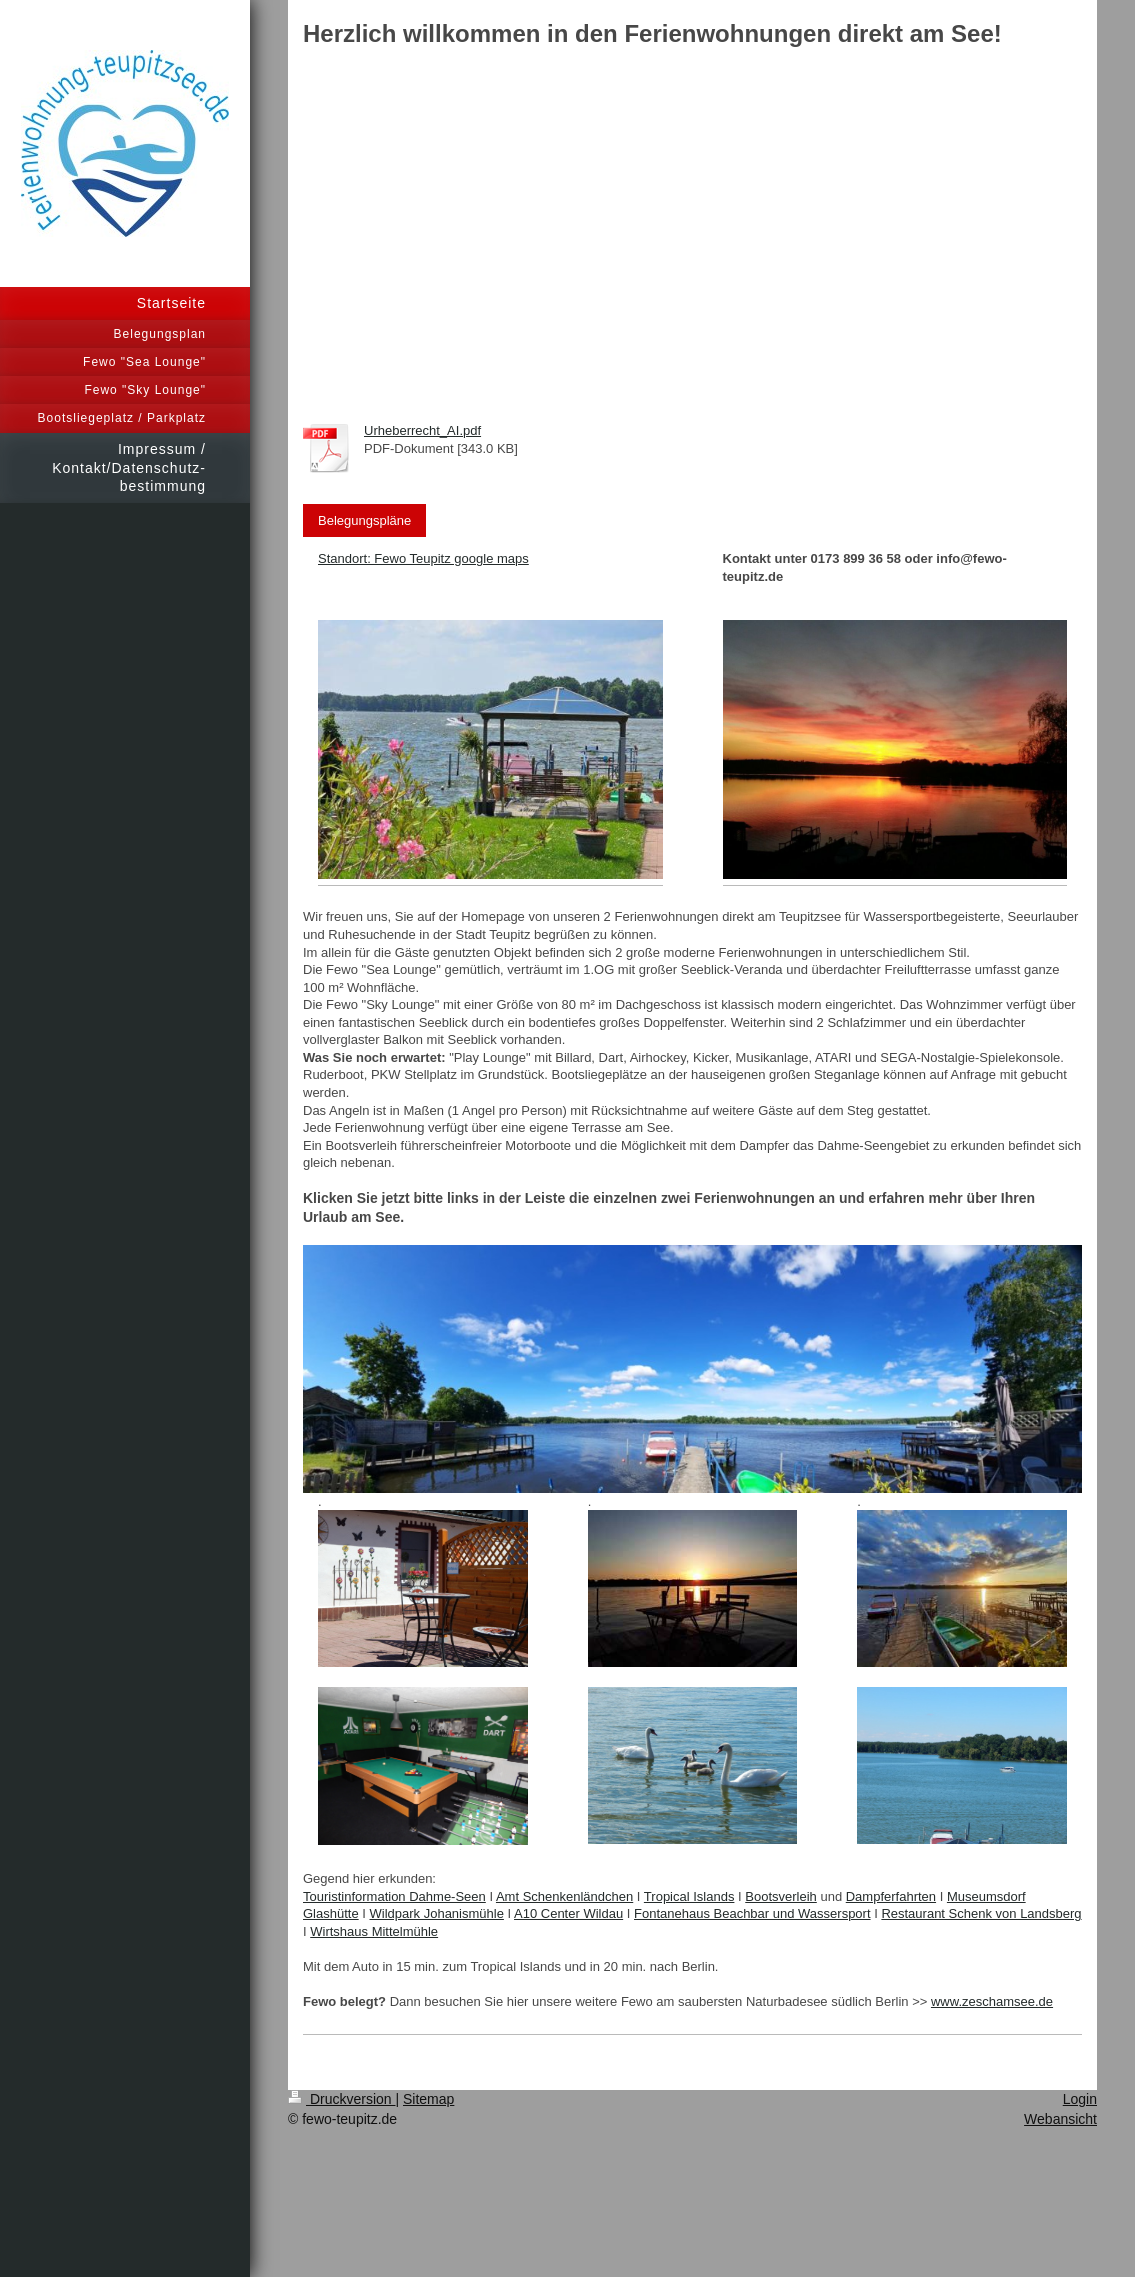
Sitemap (428, 2099)
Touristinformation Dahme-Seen (394, 1896)
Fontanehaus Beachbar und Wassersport (752, 1913)
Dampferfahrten (891, 1896)
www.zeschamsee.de (992, 2001)
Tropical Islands (689, 1896)
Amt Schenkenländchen (564, 1896)
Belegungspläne (364, 520)
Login (1080, 2099)
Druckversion (341, 2099)
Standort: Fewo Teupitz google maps (423, 558)
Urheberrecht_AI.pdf (422, 430)
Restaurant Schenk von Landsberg (981, 1913)
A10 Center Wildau (568, 1913)
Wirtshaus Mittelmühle (374, 1931)
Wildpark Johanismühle (437, 1913)
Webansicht (1060, 2119)
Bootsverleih (781, 1896)
